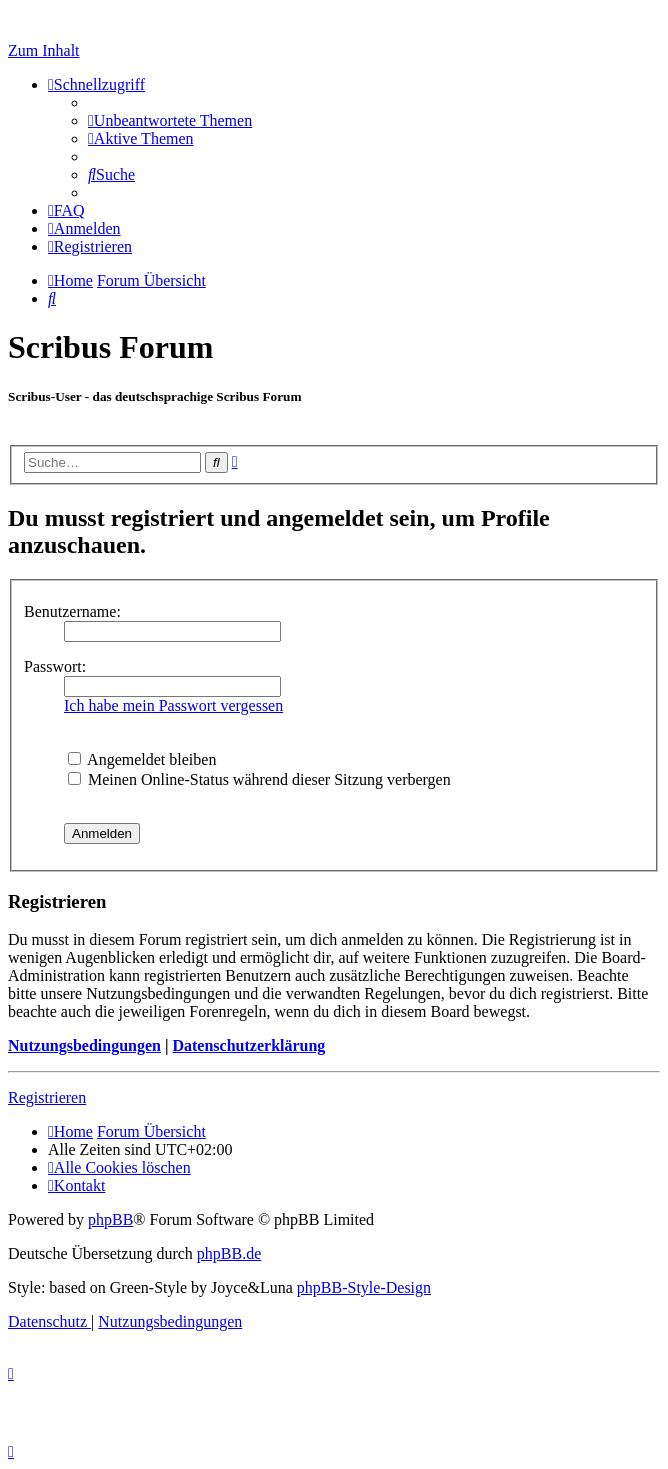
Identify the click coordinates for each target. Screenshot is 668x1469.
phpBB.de (229, 1253)
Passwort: (55, 666)
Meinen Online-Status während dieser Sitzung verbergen (259, 779)
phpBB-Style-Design (364, 1287)
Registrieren (47, 1097)
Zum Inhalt (44, 50)
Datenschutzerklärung (248, 1045)
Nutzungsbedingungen (84, 1045)
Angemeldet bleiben (142, 759)
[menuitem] (170, 120)
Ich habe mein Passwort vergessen (173, 705)
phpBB (110, 1219)
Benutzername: (72, 611)
